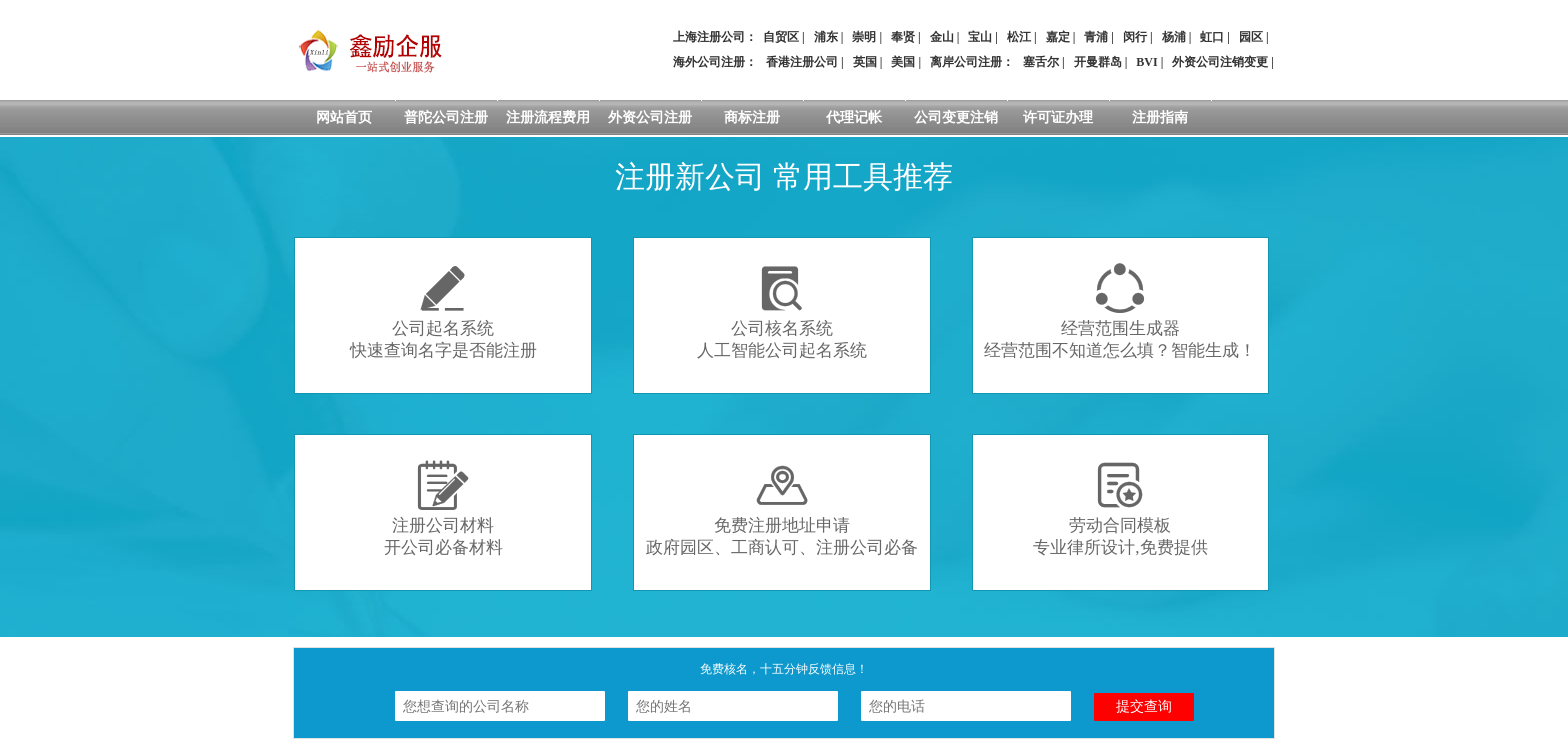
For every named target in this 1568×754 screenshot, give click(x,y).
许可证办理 (1058, 117)
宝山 (980, 37)
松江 (1019, 37)
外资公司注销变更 (1220, 62)
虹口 (1212, 37)
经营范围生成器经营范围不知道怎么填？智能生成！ (1120, 311)
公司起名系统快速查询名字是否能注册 (443, 311)
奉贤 (903, 37)
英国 (865, 62)
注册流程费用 (548, 117)
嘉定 (1058, 37)
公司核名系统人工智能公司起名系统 (782, 311)
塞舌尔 (1041, 62)
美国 (903, 62)
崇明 (864, 37)
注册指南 (1160, 117)
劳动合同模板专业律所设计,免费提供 (1120, 508)
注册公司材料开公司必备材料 (443, 508)
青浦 (1096, 37)
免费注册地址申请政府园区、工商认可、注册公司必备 (782, 508)
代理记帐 (854, 117)
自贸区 (781, 37)
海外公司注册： (715, 62)
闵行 (1135, 37)
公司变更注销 (956, 117)
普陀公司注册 (446, 117)
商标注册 (752, 117)
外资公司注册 (650, 117)
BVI (1146, 62)
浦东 (826, 37)
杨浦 (1174, 37)
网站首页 (344, 117)
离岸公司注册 (966, 62)
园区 (1251, 37)
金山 (942, 37)
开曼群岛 (1098, 62)
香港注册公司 (802, 62)
